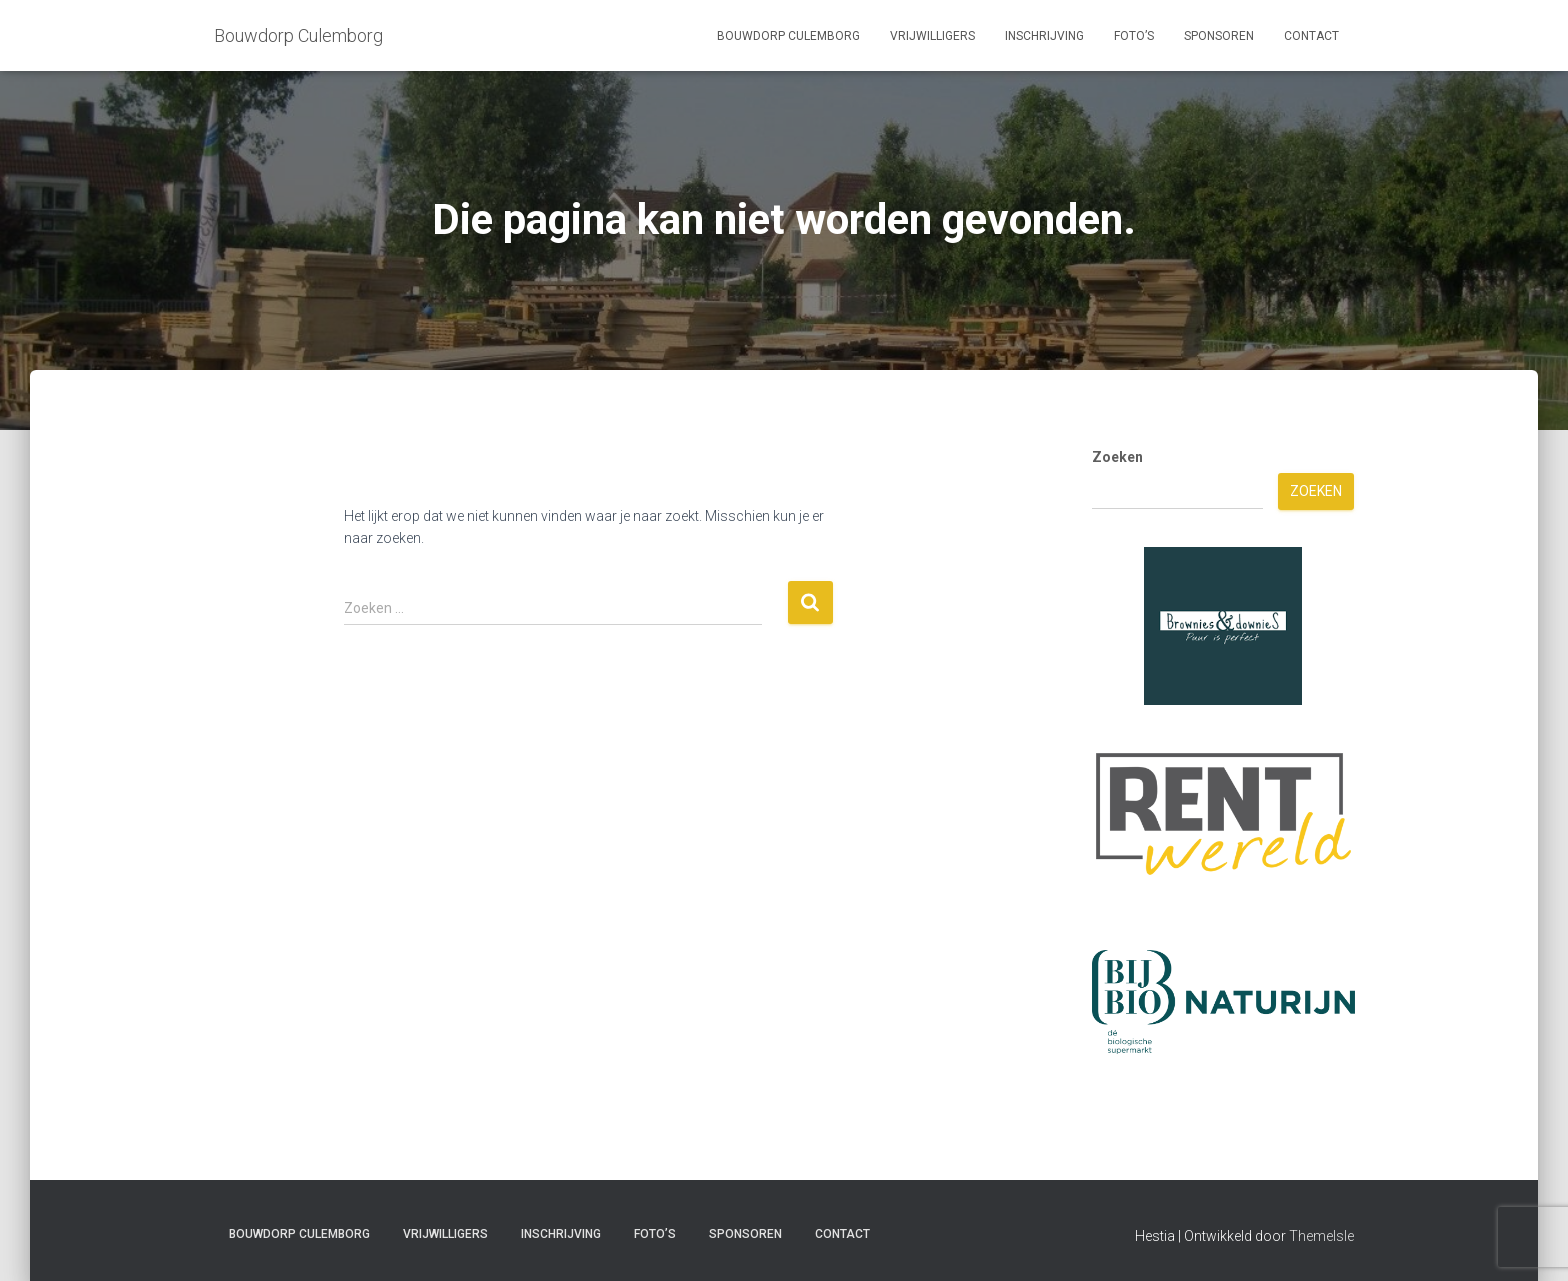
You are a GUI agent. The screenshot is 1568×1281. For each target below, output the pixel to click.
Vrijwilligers (932, 36)
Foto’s (1134, 36)
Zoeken (1117, 457)
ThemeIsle (1321, 1236)
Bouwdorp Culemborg (788, 36)
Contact (1311, 36)
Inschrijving (1044, 36)
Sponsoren (1219, 36)
